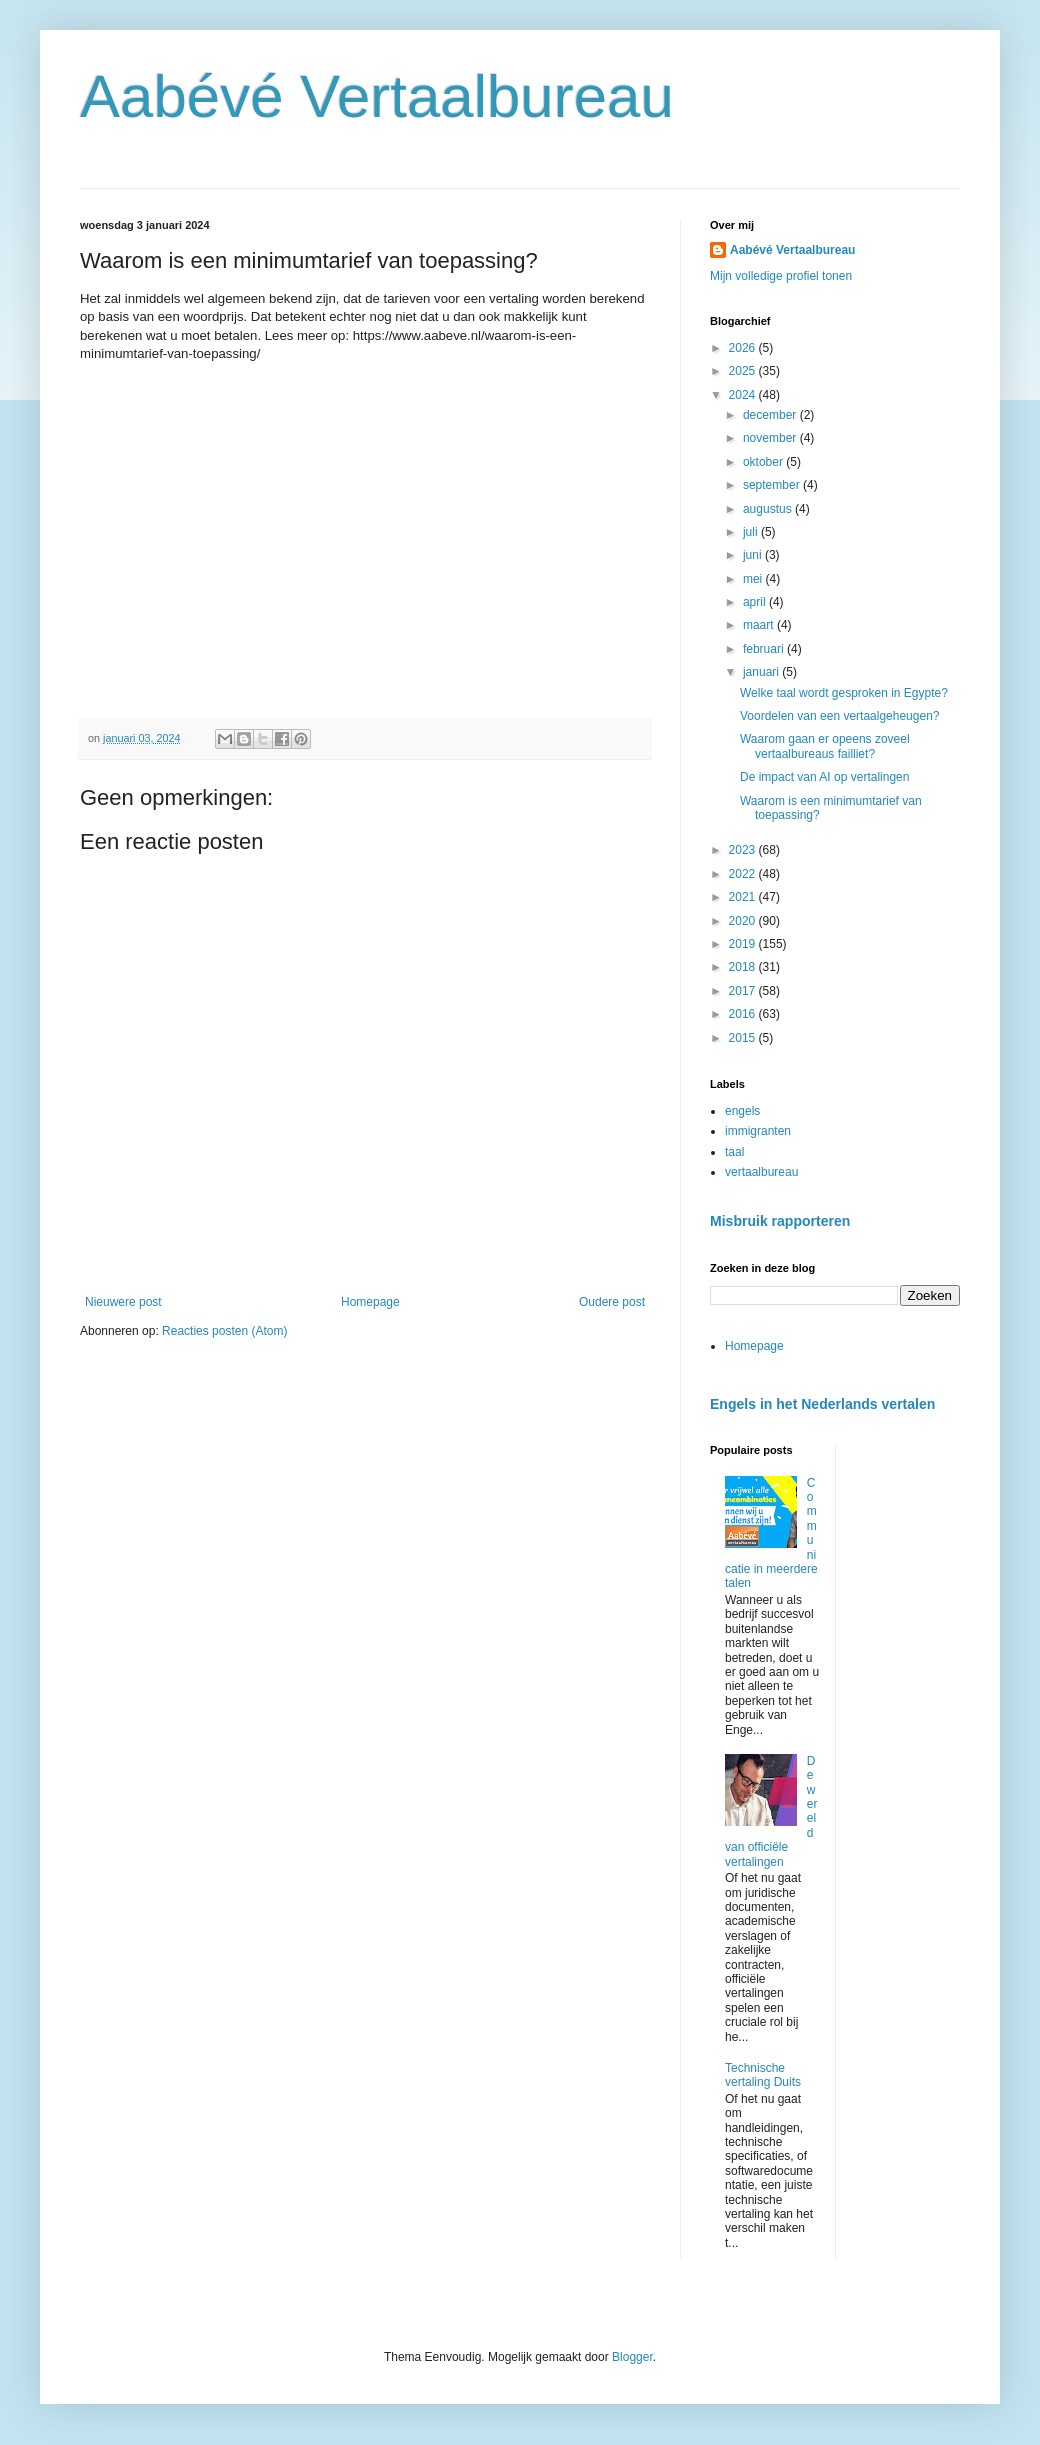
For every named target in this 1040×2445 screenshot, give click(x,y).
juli (752, 532)
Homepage (370, 1302)
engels (742, 1111)
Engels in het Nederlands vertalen (822, 1404)
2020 (744, 921)
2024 (744, 395)
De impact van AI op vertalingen (824, 777)
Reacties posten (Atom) (224, 1331)
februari (765, 649)
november (771, 438)
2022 (744, 874)
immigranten (758, 1131)
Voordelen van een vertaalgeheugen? (840, 716)
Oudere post (612, 1302)
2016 (744, 1014)
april (756, 602)
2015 (744, 1038)
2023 (744, 850)
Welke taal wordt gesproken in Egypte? (844, 693)
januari (762, 672)
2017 (744, 991)
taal (734, 1152)
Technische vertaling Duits (763, 2075)
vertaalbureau (761, 1172)
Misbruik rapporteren (780, 1221)
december (771, 415)
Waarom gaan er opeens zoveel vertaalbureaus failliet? (825, 746)
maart (760, 625)
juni (754, 555)
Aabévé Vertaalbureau (377, 96)
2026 (744, 348)
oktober (764, 462)
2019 (744, 944)
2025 (744, 371)
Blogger (632, 2357)
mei (754, 579)
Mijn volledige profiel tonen (781, 276)
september (773, 485)
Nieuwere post (123, 1302)
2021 (744, 897)
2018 (744, 967)
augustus (769, 509)
